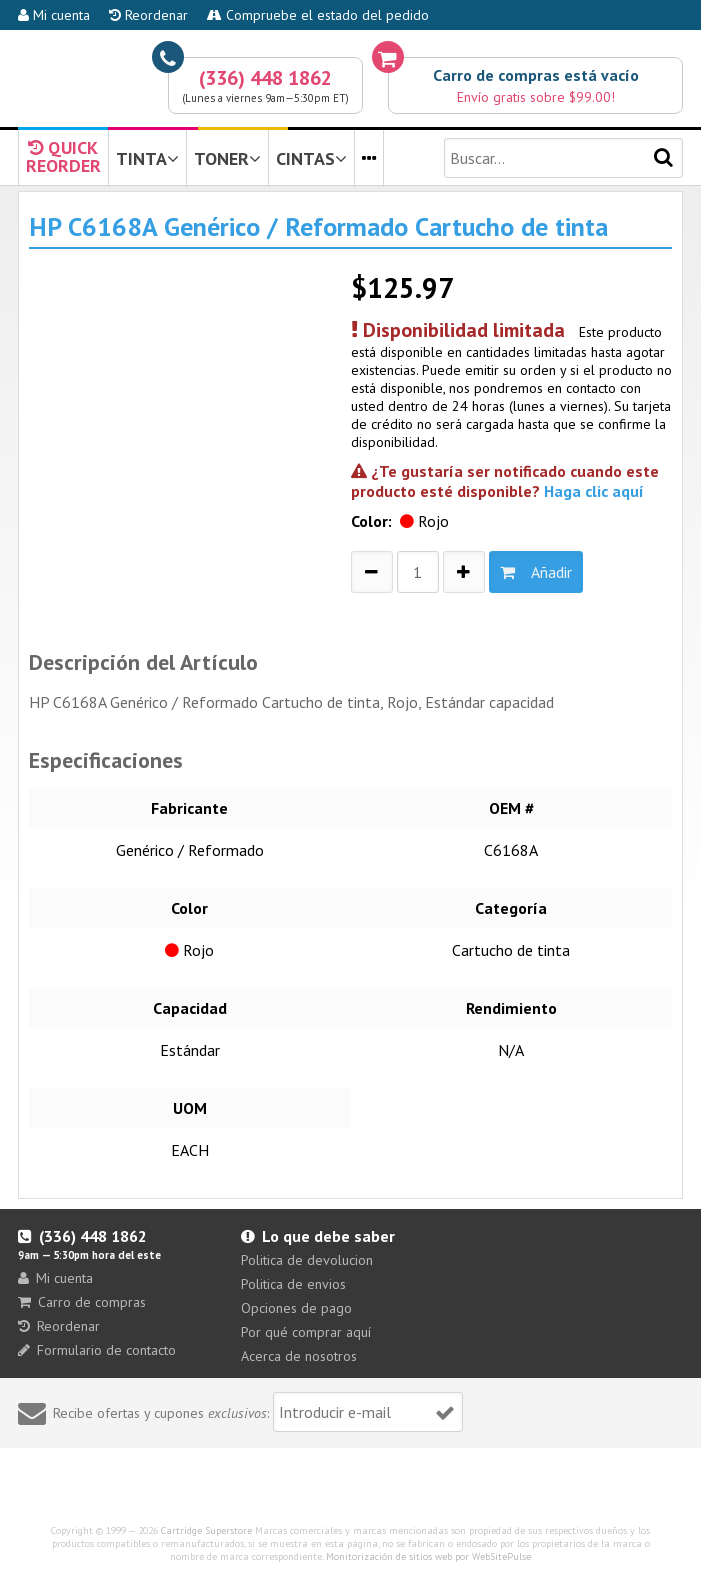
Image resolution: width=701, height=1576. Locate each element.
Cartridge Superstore (206, 1530)
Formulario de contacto (97, 1350)
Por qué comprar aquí (306, 1332)
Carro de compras (82, 1302)
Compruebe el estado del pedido (318, 15)
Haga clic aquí (594, 491)
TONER (227, 158)
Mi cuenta (54, 15)
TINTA (147, 158)
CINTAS (311, 158)
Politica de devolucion (307, 1260)
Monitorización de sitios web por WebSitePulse (428, 1556)
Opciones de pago (296, 1308)
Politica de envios (293, 1284)
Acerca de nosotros (299, 1356)
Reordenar (148, 15)
